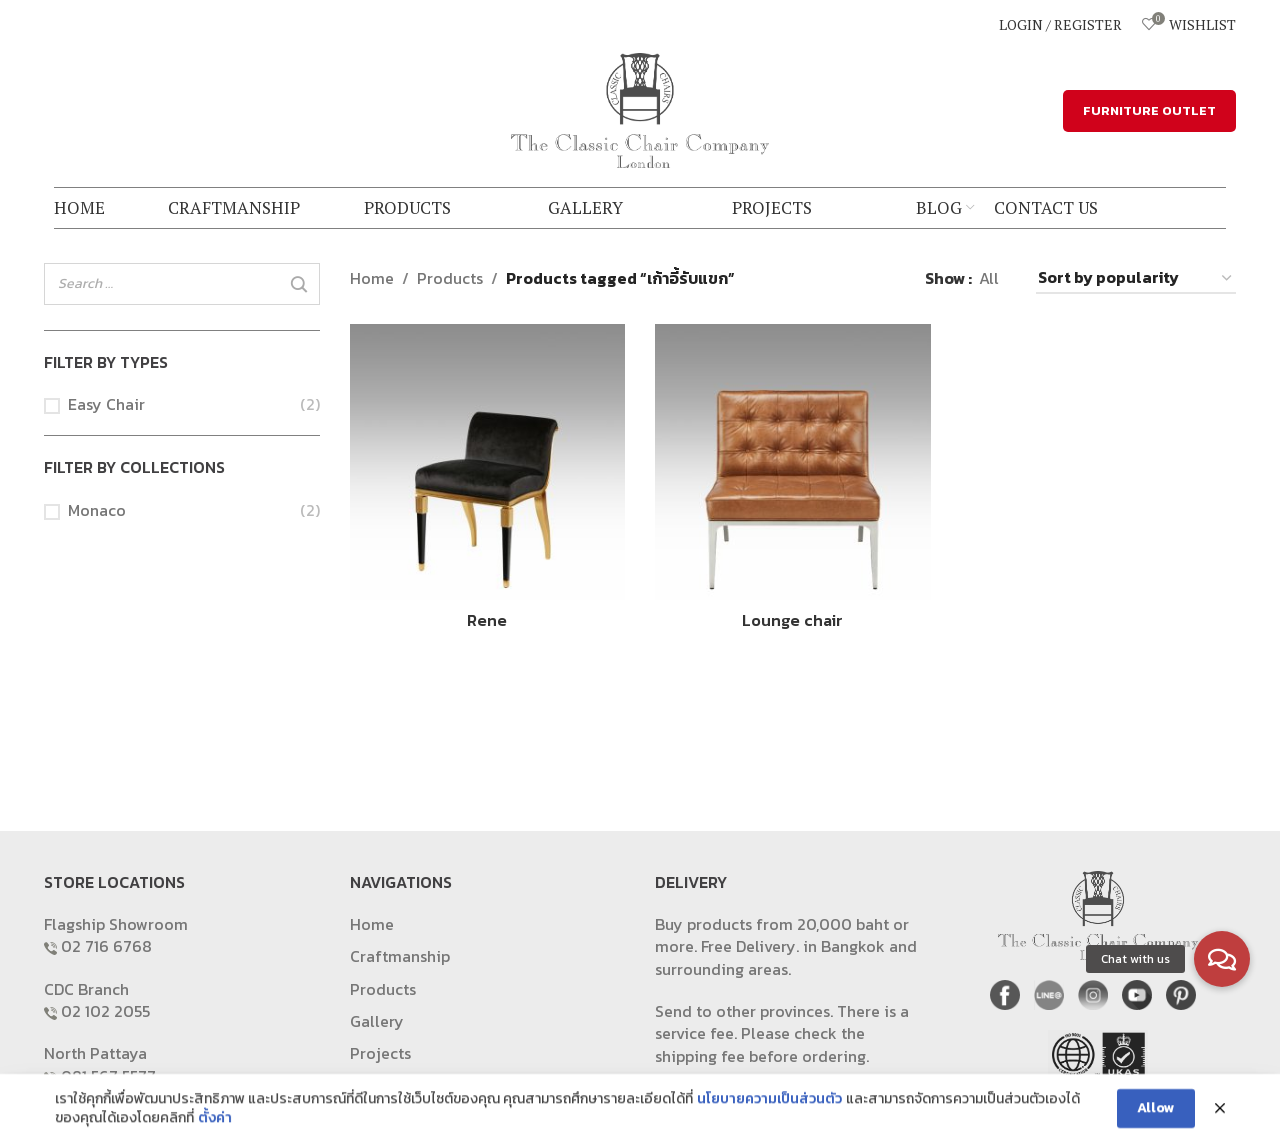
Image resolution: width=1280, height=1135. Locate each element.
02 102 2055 (105, 1011)
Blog (367, 1086)
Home (372, 278)
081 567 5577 (108, 1076)
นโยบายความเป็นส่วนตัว (769, 1124)
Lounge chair (792, 620)
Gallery (377, 1021)
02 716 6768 (106, 946)
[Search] (299, 285)
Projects (380, 1053)
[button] (1222, 959)
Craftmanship (400, 956)
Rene (487, 620)
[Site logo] (640, 108)
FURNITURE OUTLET (1149, 110)
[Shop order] (1136, 278)
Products (450, 278)
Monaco (97, 510)
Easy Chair (106, 404)
